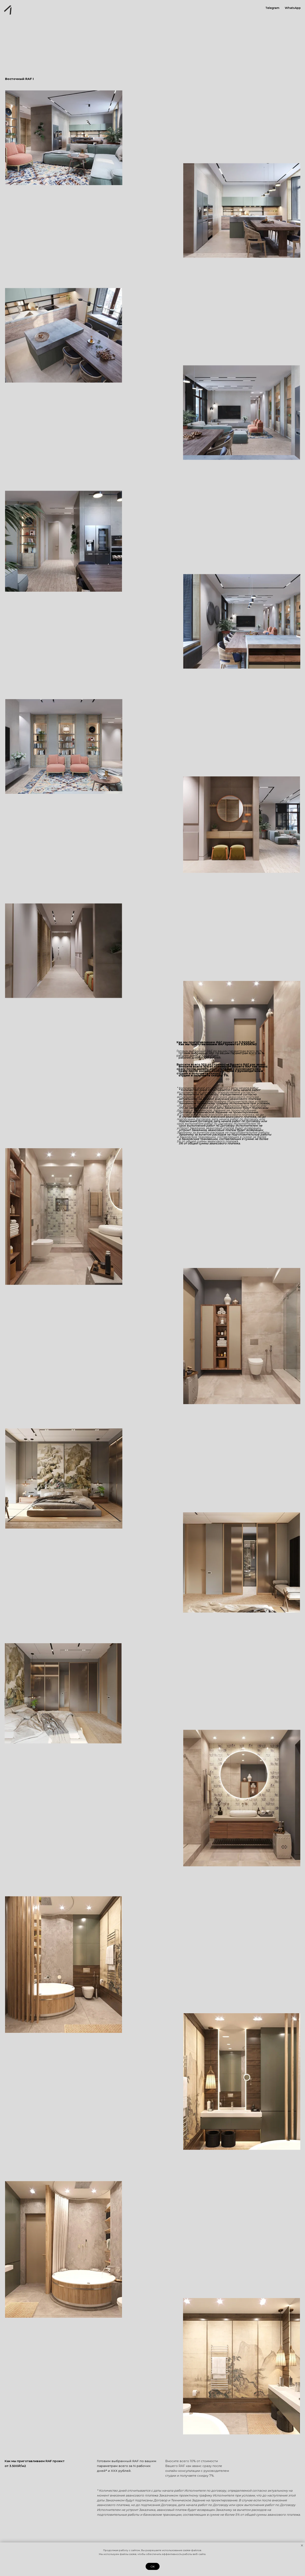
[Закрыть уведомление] (302, 2545)
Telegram (272, 8)
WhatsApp (293, 8)
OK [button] (152, 2566)
